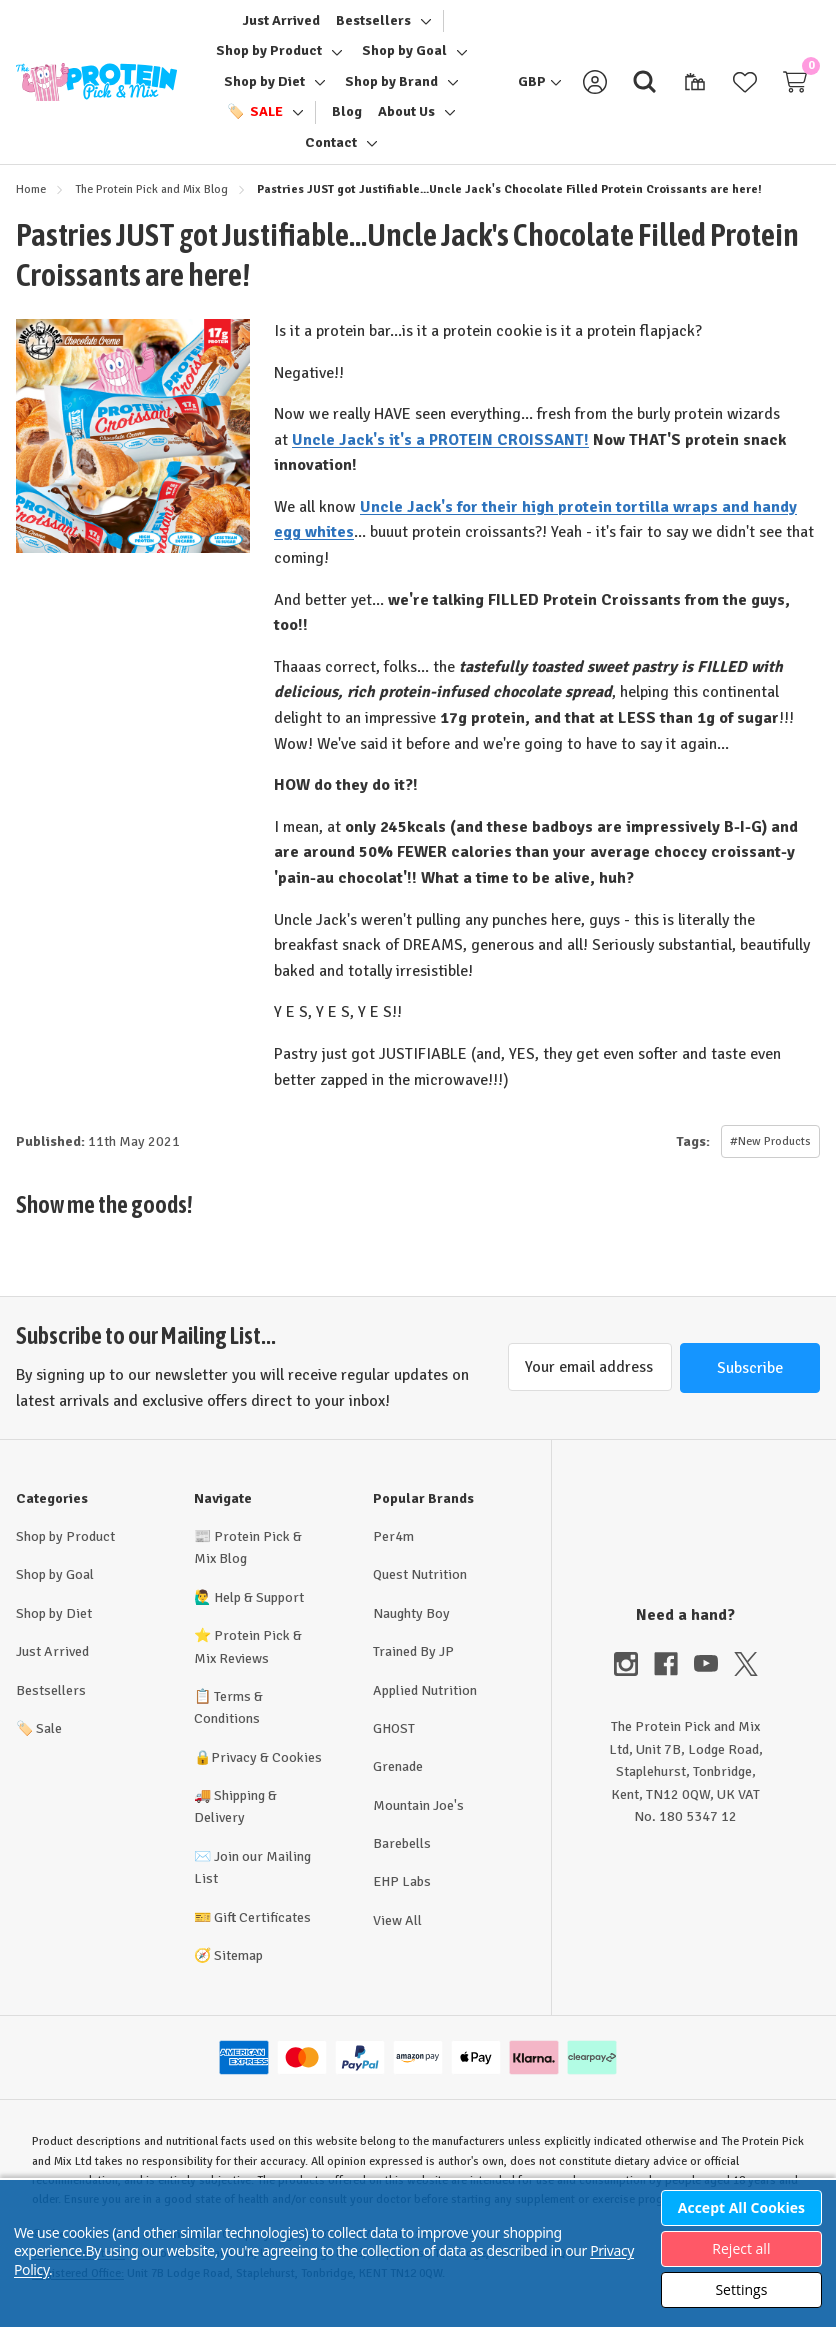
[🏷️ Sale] (255, 118)
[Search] (645, 88)
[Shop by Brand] (391, 88)
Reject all (741, 2248)
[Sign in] (595, 88)
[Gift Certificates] (695, 88)
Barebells (402, 1855)
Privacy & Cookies (266, 1769)
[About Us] (406, 118)
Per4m (393, 1548)
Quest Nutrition (420, 1586)
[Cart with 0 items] (795, 88)
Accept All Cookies (741, 2207)
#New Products (770, 1153)
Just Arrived (52, 1663)
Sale (39, 1740)
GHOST (394, 1740)
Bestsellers (51, 1702)
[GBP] (540, 88)
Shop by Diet (54, 1625)
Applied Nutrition (425, 1702)
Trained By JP (413, 1663)
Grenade (398, 1778)
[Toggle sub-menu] (423, 27)
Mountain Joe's (418, 1817)
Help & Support (259, 1609)
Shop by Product (65, 1548)
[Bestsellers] (373, 27)
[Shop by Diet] (264, 88)
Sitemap (238, 1967)
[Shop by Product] (269, 57)
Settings (741, 2289)
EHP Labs (402, 1893)
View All (397, 1932)
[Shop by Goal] (404, 57)
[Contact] (331, 149)
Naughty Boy (411, 1625)
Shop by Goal (55, 1586)
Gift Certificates (262, 1929)
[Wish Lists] (745, 88)
